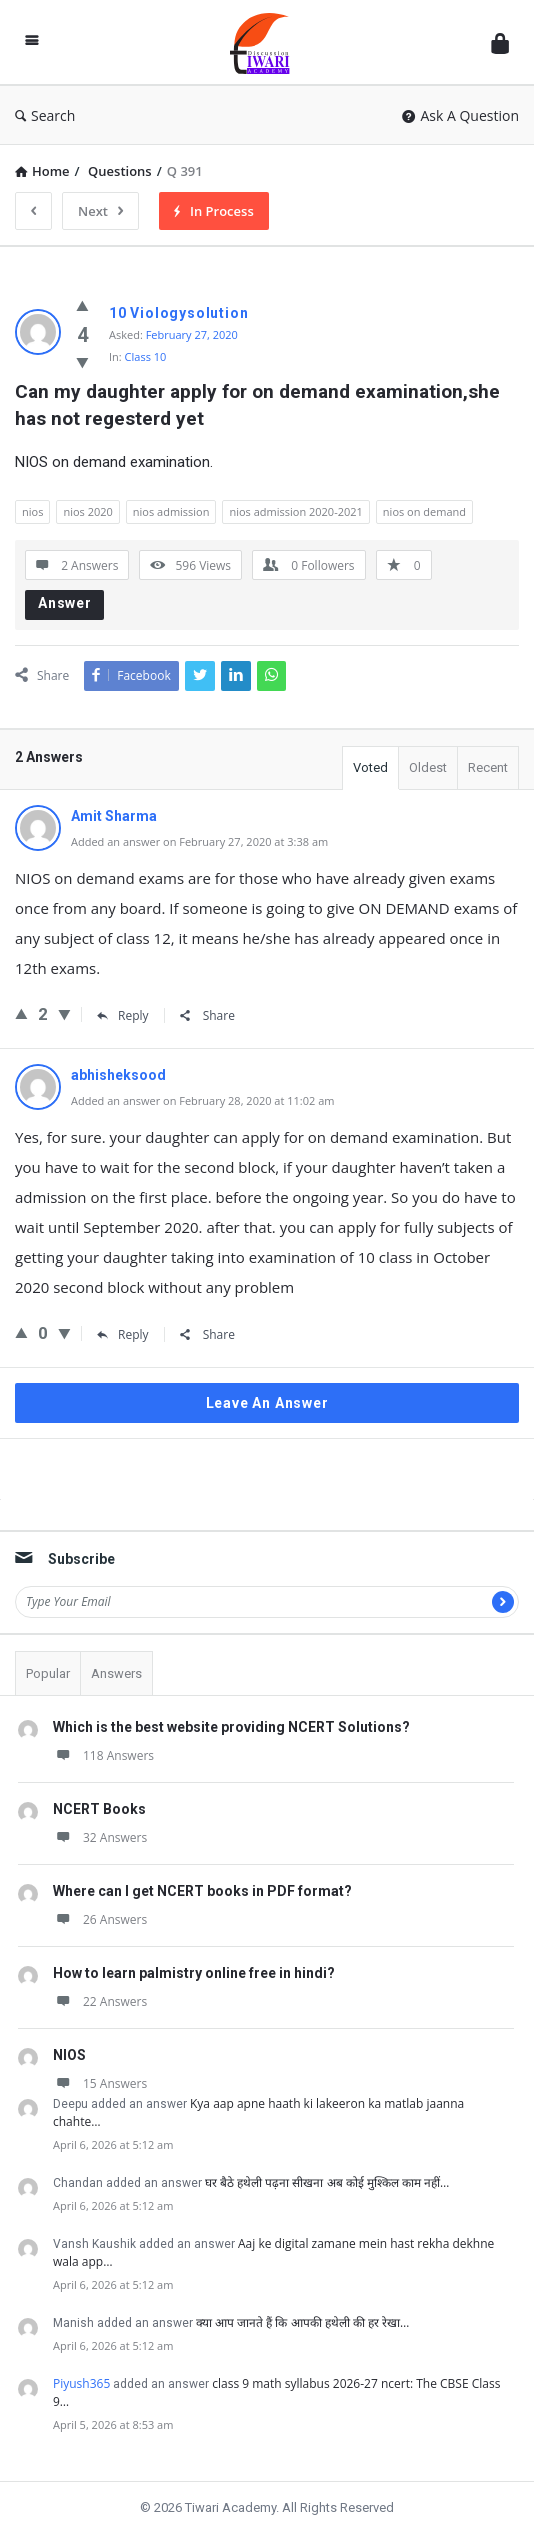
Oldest (428, 767)
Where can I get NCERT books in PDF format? (202, 1891)
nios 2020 (87, 511)
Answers (116, 1673)
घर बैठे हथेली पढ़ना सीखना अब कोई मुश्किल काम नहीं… (327, 2182)
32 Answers (100, 1837)
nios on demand (424, 511)
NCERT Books (99, 1809)
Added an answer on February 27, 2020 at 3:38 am (199, 841)
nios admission (171, 511)
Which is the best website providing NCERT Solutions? (231, 1727)
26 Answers (100, 1919)
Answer (65, 603)
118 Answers (103, 1755)
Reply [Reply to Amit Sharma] (123, 1015)
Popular (48, 1673)
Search (45, 115)
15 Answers (100, 2083)
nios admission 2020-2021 (295, 511)
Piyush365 (81, 2383)
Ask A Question (460, 115)
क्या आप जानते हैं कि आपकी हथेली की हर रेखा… (302, 2322)
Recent (488, 767)
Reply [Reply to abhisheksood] (123, 1334)
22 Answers (100, 2001)
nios (32, 511)
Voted (370, 767)
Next (100, 211)
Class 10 (146, 356)
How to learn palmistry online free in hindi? (194, 1973)
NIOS (69, 2055)
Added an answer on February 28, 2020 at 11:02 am (202, 1100)
